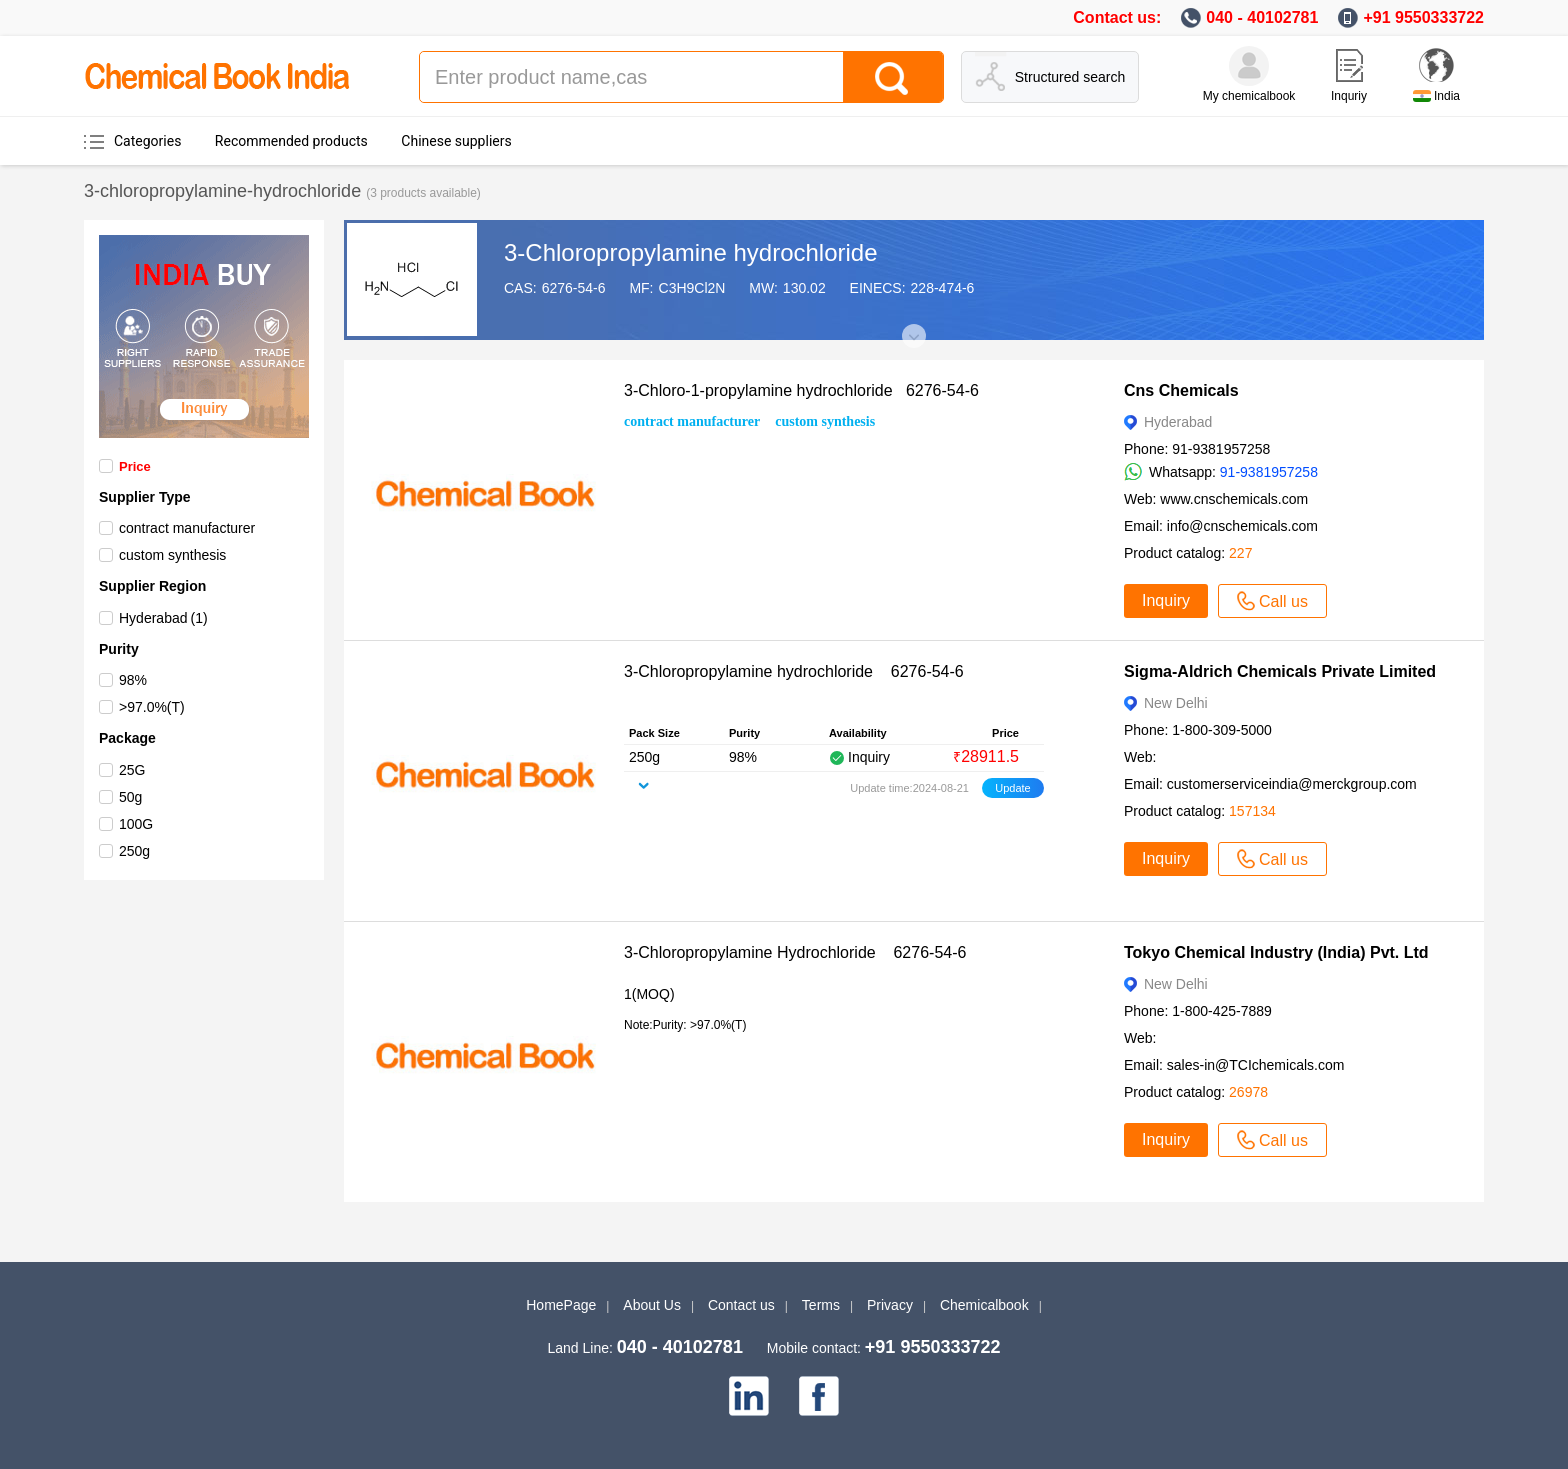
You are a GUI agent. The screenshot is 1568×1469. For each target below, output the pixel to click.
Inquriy (1349, 96)
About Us (652, 1305)
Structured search (1070, 77)
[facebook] (819, 1396)
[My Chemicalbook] (1249, 66)
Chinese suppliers (456, 141)
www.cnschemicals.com (1234, 499)
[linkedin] (749, 1396)
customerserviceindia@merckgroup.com (1292, 784)
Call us (1272, 601)
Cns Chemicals (1181, 390)
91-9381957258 (1269, 472)
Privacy (890, 1305)
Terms (821, 1305)
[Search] (893, 77)
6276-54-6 (574, 288)
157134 (1252, 811)
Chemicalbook (984, 1305)
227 (1240, 553)
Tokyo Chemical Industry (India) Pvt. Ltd (1276, 952)
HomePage (561, 1305)
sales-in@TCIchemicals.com (1256, 1065)
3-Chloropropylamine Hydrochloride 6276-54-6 (795, 952)
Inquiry (1166, 600)
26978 (1248, 1092)
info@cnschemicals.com (1242, 526)
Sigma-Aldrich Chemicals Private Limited (1280, 671)
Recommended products (291, 141)
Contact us (741, 1305)
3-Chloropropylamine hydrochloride (691, 252)
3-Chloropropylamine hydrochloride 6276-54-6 (794, 671)
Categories (147, 141)
